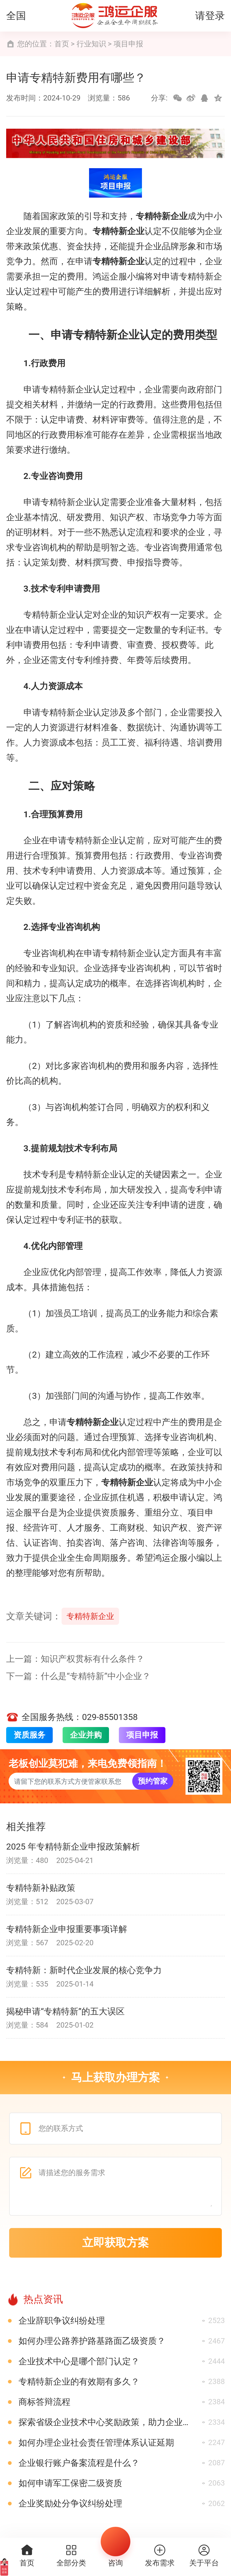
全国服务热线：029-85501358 (72, 1717)
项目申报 (128, 43)
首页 (61, 43)
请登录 (210, 16)
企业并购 (86, 1735)
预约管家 (153, 1781)
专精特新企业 (90, 1616)
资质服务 (29, 1735)
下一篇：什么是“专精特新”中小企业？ (78, 1676)
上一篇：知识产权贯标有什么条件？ (75, 1659)
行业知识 (91, 43)
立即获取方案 (115, 2242)
